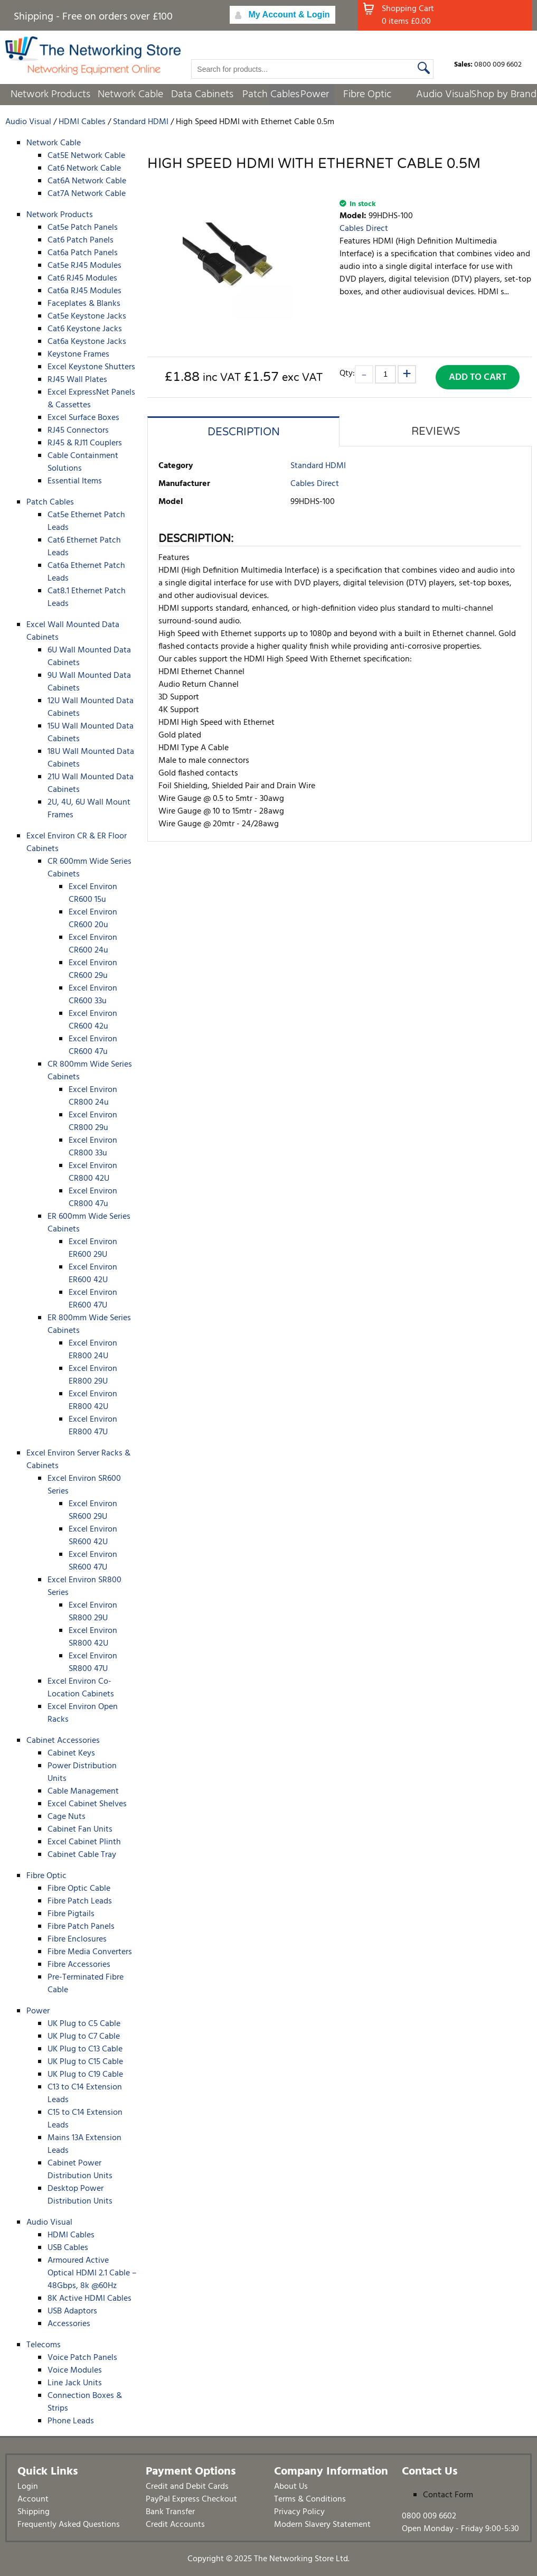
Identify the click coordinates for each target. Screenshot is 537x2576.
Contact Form (448, 2495)
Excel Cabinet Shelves (87, 1804)
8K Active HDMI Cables (89, 2299)
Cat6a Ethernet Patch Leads (86, 572)
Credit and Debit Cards (187, 2487)
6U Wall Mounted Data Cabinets (89, 656)
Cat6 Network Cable (84, 168)
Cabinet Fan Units (80, 1829)
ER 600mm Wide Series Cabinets (89, 1223)
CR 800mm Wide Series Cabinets (90, 1071)
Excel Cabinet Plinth (84, 1842)
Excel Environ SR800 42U (93, 1637)
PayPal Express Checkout (191, 2499)
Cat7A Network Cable (87, 194)
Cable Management (83, 1791)
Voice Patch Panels (82, 2358)
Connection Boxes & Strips (85, 2402)
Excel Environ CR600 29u (93, 969)
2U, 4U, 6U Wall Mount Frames (89, 809)
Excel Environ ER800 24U (93, 1350)
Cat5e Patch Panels (83, 228)
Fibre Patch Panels (81, 1927)
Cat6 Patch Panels (81, 240)
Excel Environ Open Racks (83, 1713)
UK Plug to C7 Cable (84, 2036)
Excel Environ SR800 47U (93, 1662)
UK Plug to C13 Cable (85, 2049)
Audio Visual (444, 94)
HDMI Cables (71, 2235)
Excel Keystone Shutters (91, 367)
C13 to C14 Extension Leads (85, 2093)
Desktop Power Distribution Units (80, 2195)
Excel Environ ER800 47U (93, 1426)
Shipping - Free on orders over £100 (93, 16)
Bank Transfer (170, 2512)
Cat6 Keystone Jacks (85, 329)
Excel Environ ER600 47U (93, 1299)
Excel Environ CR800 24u (93, 1096)
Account (33, 2499)
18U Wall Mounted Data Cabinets (91, 758)
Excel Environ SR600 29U (93, 1510)
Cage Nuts (67, 1817)
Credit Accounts (175, 2525)
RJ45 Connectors (78, 430)
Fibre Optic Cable (79, 1889)
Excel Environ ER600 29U (93, 1248)
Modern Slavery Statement (322, 2525)
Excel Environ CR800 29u (93, 1121)
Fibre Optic (367, 94)
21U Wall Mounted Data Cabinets (91, 783)
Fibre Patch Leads (80, 1901)
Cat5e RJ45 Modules (84, 266)
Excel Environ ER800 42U (93, 1400)
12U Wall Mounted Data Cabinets (91, 707)
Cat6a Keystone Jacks (87, 342)
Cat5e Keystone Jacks (87, 316)
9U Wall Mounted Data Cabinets (89, 682)
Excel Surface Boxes (83, 418)
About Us (291, 2487)
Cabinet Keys (71, 1753)
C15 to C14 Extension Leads (85, 2119)
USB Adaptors (72, 2311)
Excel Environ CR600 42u (93, 1020)
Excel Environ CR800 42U (93, 1172)
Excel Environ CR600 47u (93, 1045)
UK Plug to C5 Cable (84, 2024)
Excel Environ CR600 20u (93, 919)
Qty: (347, 373)
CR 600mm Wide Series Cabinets (89, 868)
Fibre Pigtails (71, 1914)
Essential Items (75, 481)
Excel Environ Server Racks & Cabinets (78, 1459)
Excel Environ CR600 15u (93, 893)
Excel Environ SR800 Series (84, 1586)
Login (27, 2487)
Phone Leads (71, 2421)
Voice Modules (75, 2370)
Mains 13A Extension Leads (84, 2144)
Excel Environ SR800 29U (93, 1612)
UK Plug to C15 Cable (85, 2062)
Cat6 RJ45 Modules (82, 278)
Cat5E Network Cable (86, 156)
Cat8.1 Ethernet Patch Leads (87, 597)
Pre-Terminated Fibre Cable (86, 1984)
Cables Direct (364, 229)
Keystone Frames (78, 354)
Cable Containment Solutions (83, 462)
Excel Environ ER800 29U (93, 1375)
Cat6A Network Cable (87, 181)
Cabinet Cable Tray (82, 1855)
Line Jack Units (75, 2383)
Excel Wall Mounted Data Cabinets (72, 631)
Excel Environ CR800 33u (93, 1147)
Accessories (69, 2324)
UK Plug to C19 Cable (85, 2075)
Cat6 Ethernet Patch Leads (84, 547)
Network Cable (130, 94)
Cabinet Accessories (63, 1741)
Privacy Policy (299, 2512)
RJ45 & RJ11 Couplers (85, 443)
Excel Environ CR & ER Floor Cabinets (76, 842)
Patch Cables (270, 94)
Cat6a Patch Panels (83, 253)
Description (244, 432)
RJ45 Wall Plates (77, 380)
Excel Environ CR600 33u (93, 995)
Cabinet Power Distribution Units (80, 2170)
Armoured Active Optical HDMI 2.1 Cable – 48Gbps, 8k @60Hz (92, 2273)
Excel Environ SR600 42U (93, 1536)
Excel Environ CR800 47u (93, 1197)
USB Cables (68, 2248)
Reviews (435, 431)
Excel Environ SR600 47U (93, 1561)
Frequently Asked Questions (68, 2525)
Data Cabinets (202, 94)
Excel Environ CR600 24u (93, 944)
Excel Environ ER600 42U (93, 1274)
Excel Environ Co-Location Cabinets (81, 1688)
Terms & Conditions (310, 2499)
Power (314, 94)
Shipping (33, 2512)
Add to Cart (477, 377)
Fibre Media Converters (90, 1952)
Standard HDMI (318, 466)
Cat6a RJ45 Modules (84, 291)
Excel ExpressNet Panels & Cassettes (91, 399)
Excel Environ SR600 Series (84, 1485)
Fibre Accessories (79, 1965)
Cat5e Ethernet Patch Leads (86, 521)
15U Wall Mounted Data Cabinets (91, 733)
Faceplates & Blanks (84, 304)
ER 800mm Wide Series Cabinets (89, 1324)
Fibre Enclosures (77, 1939)
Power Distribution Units (82, 1772)
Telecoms (43, 2345)
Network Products (50, 94)
